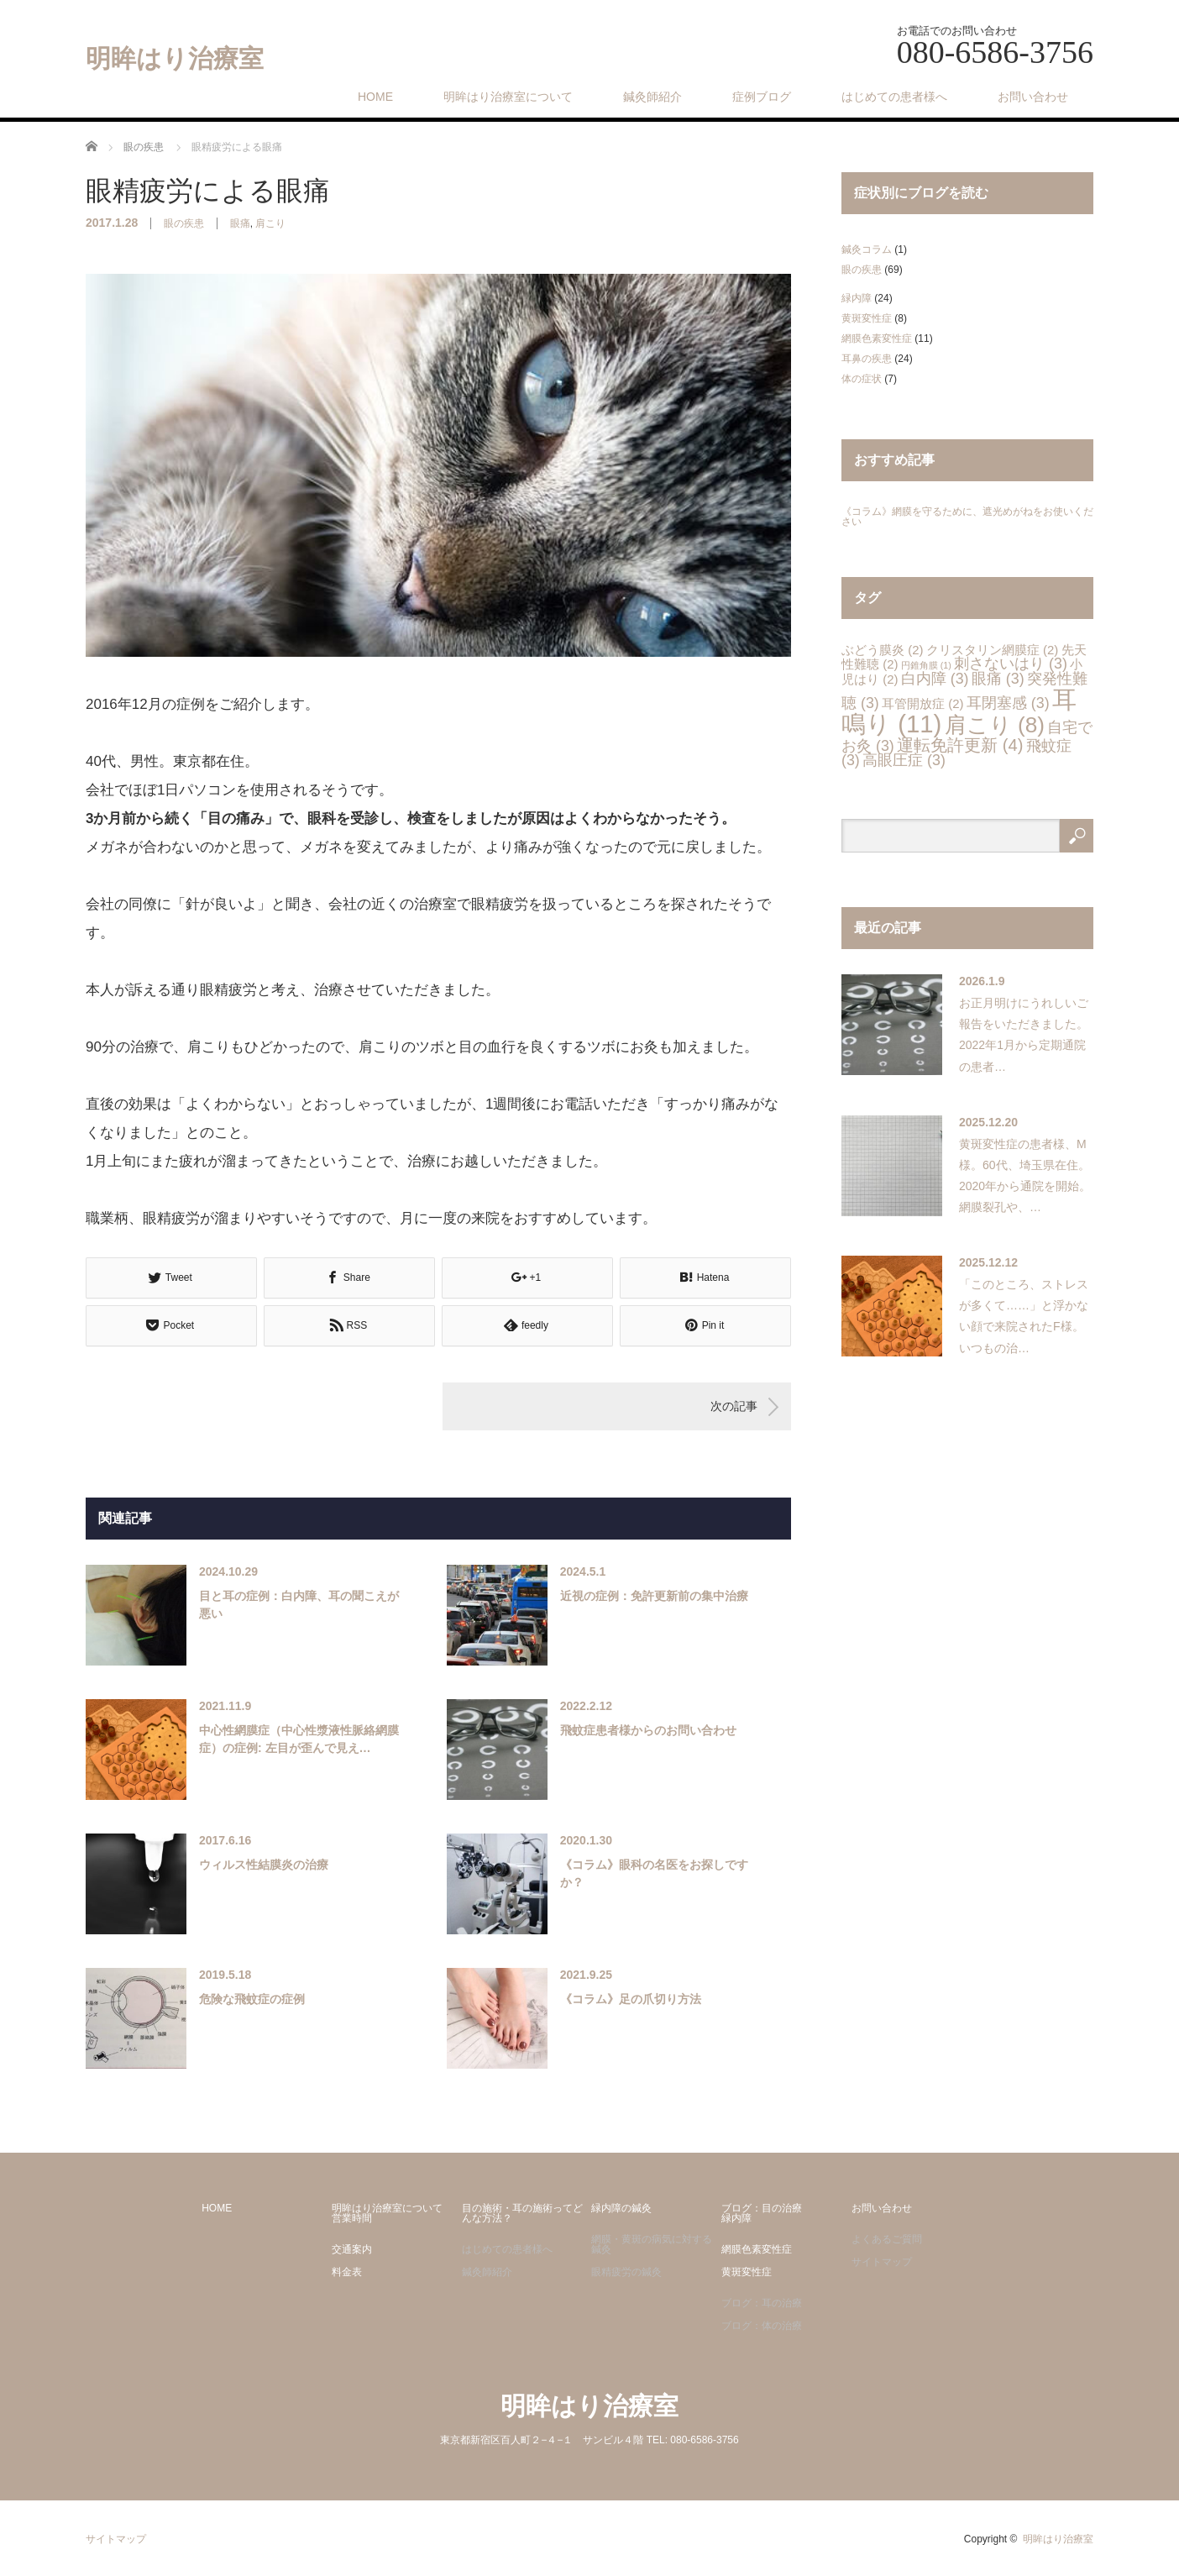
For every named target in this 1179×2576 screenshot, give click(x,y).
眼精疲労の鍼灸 (626, 2272)
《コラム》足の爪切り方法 (630, 1999)
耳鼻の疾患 (866, 359)
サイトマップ (882, 2262)
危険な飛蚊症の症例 (252, 1999)
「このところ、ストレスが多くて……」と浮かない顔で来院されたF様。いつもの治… (1023, 1316)
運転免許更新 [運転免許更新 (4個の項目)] (960, 745)
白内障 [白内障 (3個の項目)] (935, 678)
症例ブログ (761, 96)
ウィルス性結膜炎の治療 (263, 1864)
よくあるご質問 (887, 2239)
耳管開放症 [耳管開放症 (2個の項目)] (922, 703)
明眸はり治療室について (508, 96)
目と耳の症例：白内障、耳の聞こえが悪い (299, 1604)
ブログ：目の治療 (761, 2208)
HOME (375, 96)
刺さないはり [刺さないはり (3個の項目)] (1010, 663)
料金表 (347, 2272)
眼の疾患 (184, 223)
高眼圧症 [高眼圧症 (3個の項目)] (904, 760)
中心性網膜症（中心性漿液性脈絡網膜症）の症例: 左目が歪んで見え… (299, 1739)
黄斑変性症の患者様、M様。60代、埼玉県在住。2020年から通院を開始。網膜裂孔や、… (1025, 1176)
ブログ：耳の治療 (761, 2303)
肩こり (270, 223)
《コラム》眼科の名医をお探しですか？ (654, 1873)
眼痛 (240, 223)
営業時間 (352, 2218)
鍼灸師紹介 (652, 96)
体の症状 (861, 379)
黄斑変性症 (866, 318)
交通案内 (352, 2249)
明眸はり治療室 (175, 58)
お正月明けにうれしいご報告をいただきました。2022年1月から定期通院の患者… (1023, 1034)
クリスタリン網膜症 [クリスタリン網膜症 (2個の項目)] (992, 650)
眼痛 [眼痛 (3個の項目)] (998, 678)
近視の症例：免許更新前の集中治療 (654, 1596)
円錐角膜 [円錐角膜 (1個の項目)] (926, 665)
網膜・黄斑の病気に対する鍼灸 (651, 2244)
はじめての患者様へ (894, 96)
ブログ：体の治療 (761, 2326)
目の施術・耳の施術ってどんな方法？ (522, 2213)
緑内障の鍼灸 (621, 2208)
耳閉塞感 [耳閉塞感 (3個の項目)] (1008, 703)
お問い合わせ (1033, 96)
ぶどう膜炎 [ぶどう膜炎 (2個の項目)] (882, 650)
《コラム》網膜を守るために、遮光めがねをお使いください (967, 516)
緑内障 (856, 298)
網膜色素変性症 (876, 338)
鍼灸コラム (866, 249)
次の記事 (733, 1406)
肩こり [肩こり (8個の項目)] (995, 724)
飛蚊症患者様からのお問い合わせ (648, 1730)
